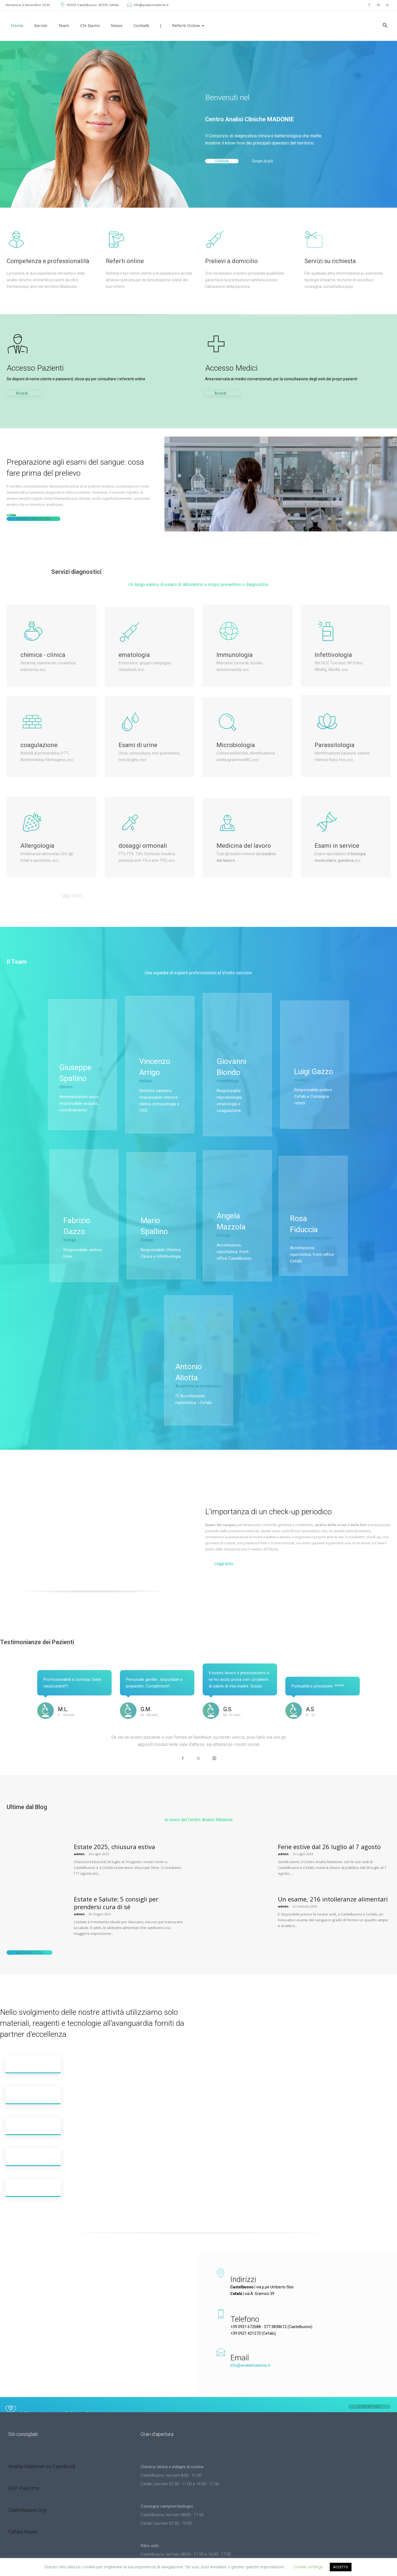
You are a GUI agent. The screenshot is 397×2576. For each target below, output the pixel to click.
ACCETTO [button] (340, 2567)
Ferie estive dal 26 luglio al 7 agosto (329, 1818)
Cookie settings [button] (308, 2566)
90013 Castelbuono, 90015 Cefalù (89, 5)
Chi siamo (90, 25)
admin (79, 1825)
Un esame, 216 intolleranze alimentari (333, 1870)
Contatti (141, 25)
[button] (384, 26)
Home (17, 25)
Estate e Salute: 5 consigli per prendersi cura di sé (116, 1874)
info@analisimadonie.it (147, 5)
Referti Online (188, 25)
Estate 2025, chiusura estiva (114, 1818)
